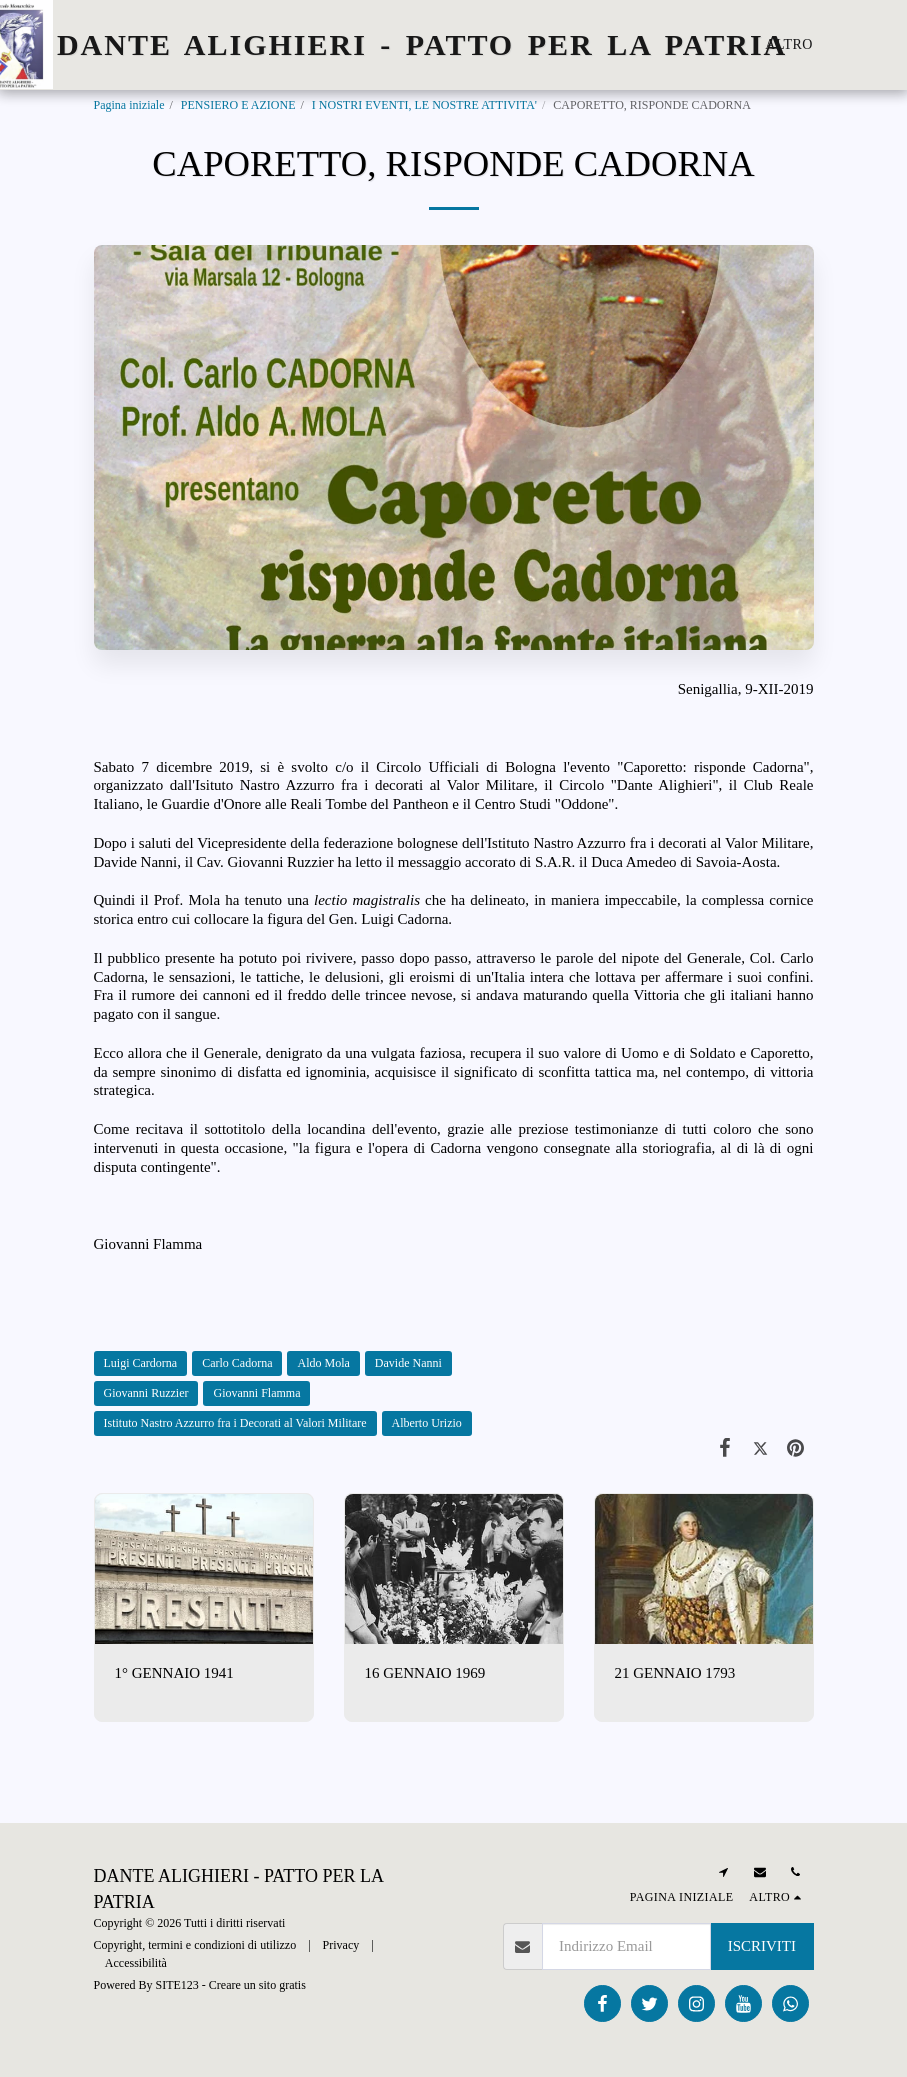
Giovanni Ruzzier (146, 1393)
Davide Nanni (408, 1363)
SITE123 (177, 1985)
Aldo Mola (323, 1363)
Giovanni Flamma (256, 1393)
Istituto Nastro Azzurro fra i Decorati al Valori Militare (235, 1423)
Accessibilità (136, 1963)
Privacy (341, 1945)
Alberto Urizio (427, 1423)
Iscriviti (762, 1946)
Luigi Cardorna (141, 1363)
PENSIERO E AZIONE (238, 105)
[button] (892, 45)
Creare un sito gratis (257, 1985)
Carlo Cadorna (237, 1363)
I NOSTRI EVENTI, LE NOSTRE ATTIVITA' (424, 105)
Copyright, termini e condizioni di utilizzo (195, 1945)
